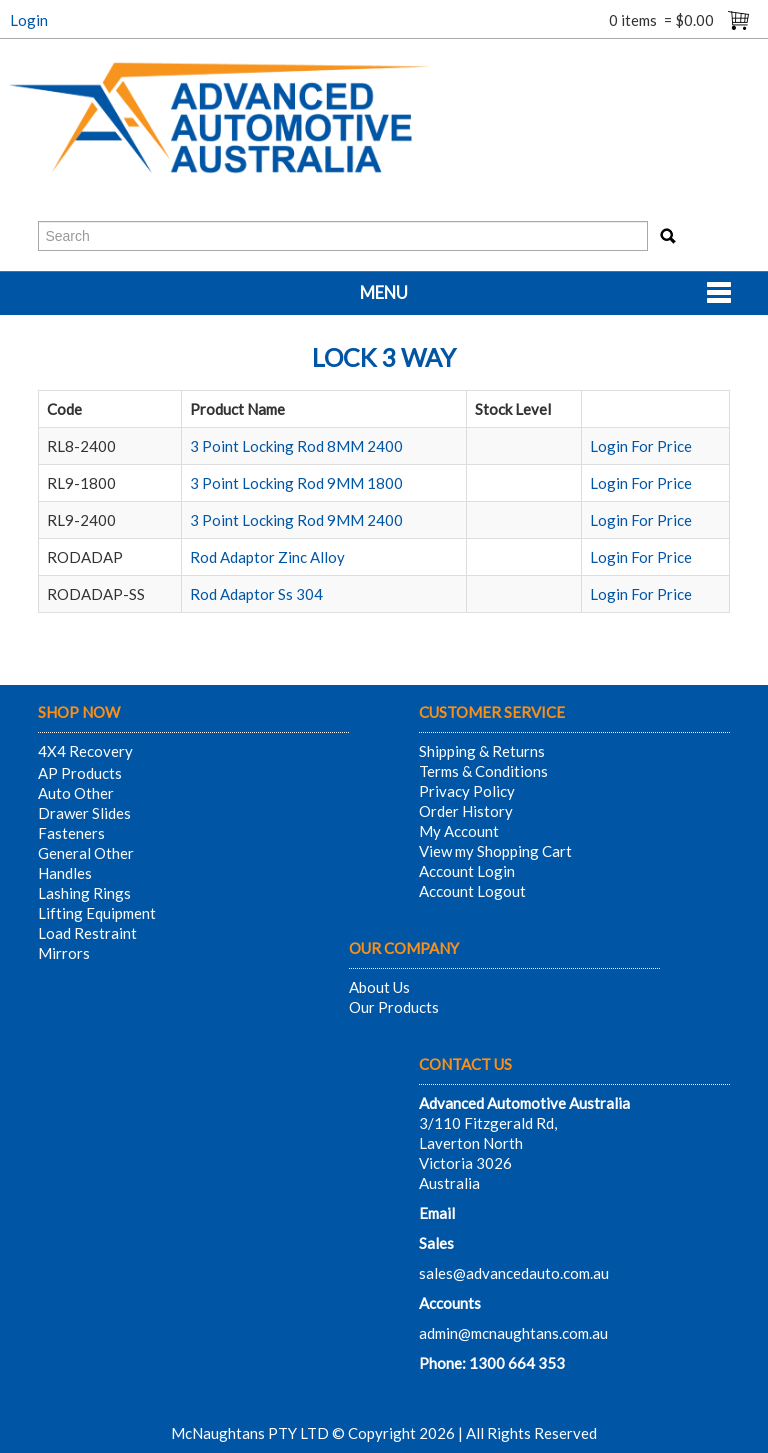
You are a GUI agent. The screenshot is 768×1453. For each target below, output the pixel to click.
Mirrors (64, 953)
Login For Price (641, 446)
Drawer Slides (84, 813)
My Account (459, 831)
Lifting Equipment (97, 913)
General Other (86, 853)
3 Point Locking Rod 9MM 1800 (296, 483)
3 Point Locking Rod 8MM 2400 (296, 446)
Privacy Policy (467, 791)
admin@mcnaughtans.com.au (513, 1333)
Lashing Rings (84, 893)
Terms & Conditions (483, 771)
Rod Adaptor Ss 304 (256, 594)
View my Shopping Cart (495, 851)
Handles (65, 873)
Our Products (394, 1007)
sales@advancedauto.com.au (514, 1273)
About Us (379, 987)
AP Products (80, 773)
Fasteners (71, 833)
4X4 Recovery (85, 751)
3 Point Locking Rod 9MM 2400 (296, 520)
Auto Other (76, 793)
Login (29, 20)
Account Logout (472, 891)
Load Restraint (87, 933)
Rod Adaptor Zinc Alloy (267, 557)
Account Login (467, 871)
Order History (466, 811)
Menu (384, 293)
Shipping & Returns (482, 751)
